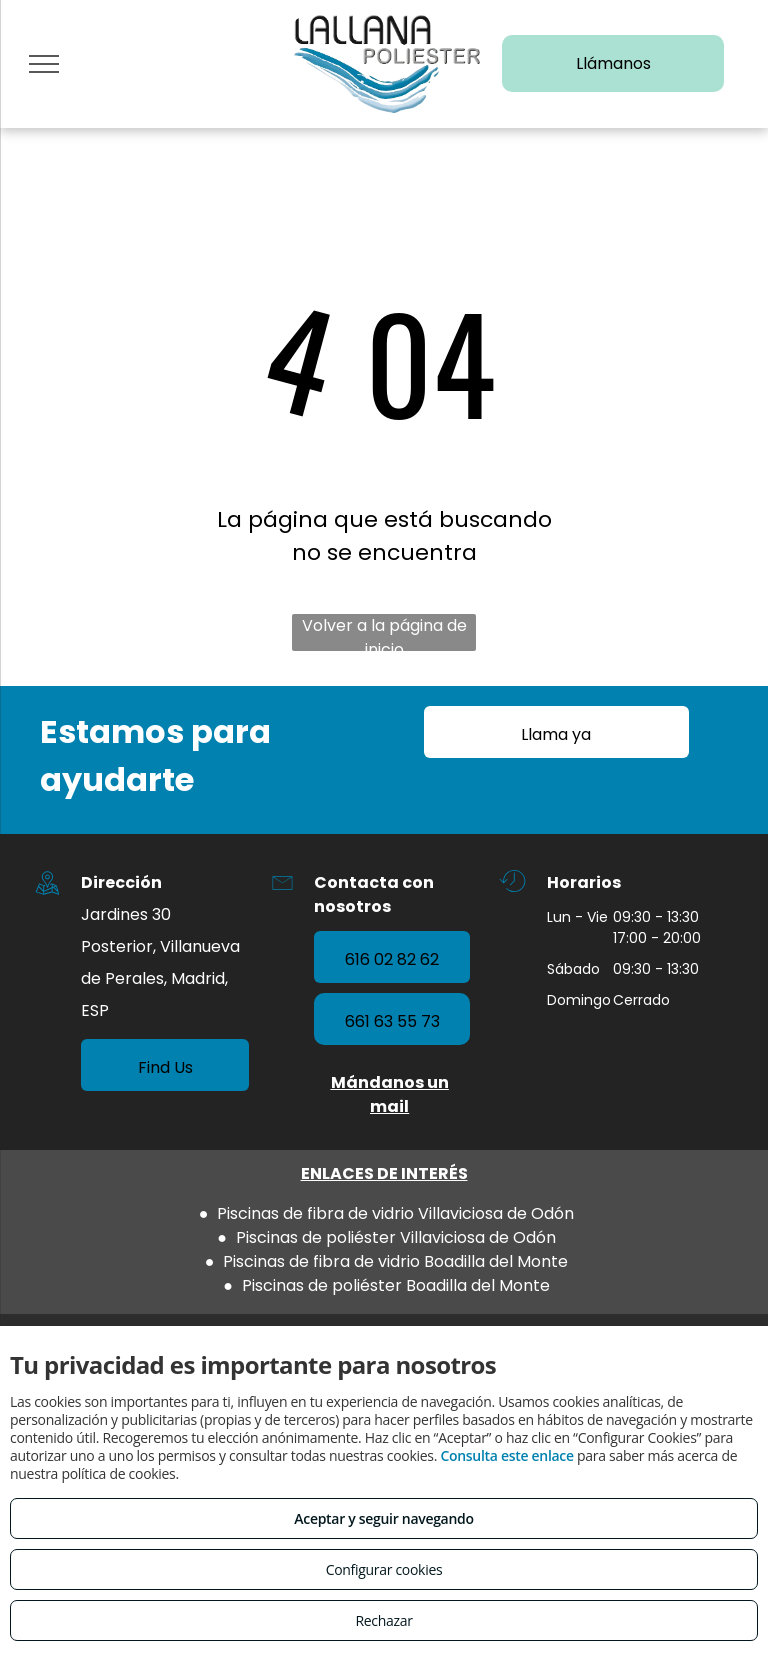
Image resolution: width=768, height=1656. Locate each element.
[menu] (44, 64)
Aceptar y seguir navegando (383, 1518)
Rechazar (383, 1620)
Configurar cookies (384, 1569)
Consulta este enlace (506, 1455)
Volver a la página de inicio (384, 632)
